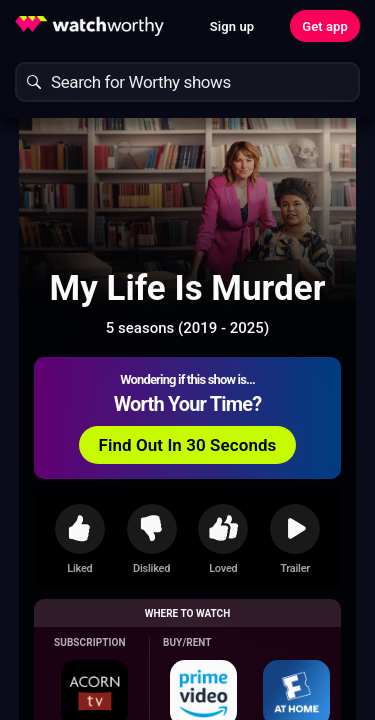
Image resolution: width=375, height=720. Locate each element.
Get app (325, 26)
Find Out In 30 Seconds (188, 445)
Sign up (232, 26)
